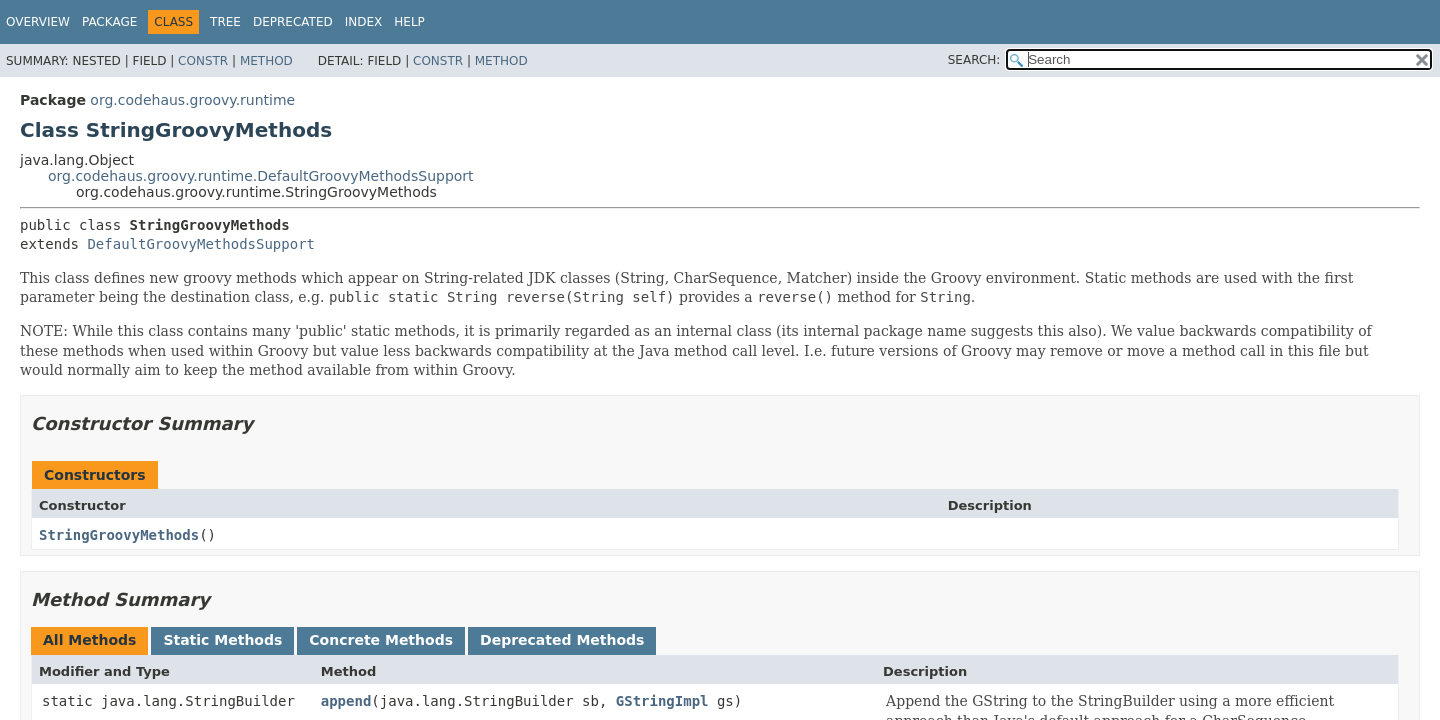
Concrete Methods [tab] (381, 640)
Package (109, 22)
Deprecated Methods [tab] (562, 640)
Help (409, 22)
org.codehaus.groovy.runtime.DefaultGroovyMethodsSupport (261, 176)
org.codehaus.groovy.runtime (192, 100)
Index (364, 22)
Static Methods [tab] (222, 640)
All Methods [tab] (89, 640)
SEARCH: (974, 60)
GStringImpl (662, 701)
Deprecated (293, 22)
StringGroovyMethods (119, 535)
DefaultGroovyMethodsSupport (201, 244)
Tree (225, 22)
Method (266, 61)
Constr (203, 61)
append (346, 701)
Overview (38, 22)
